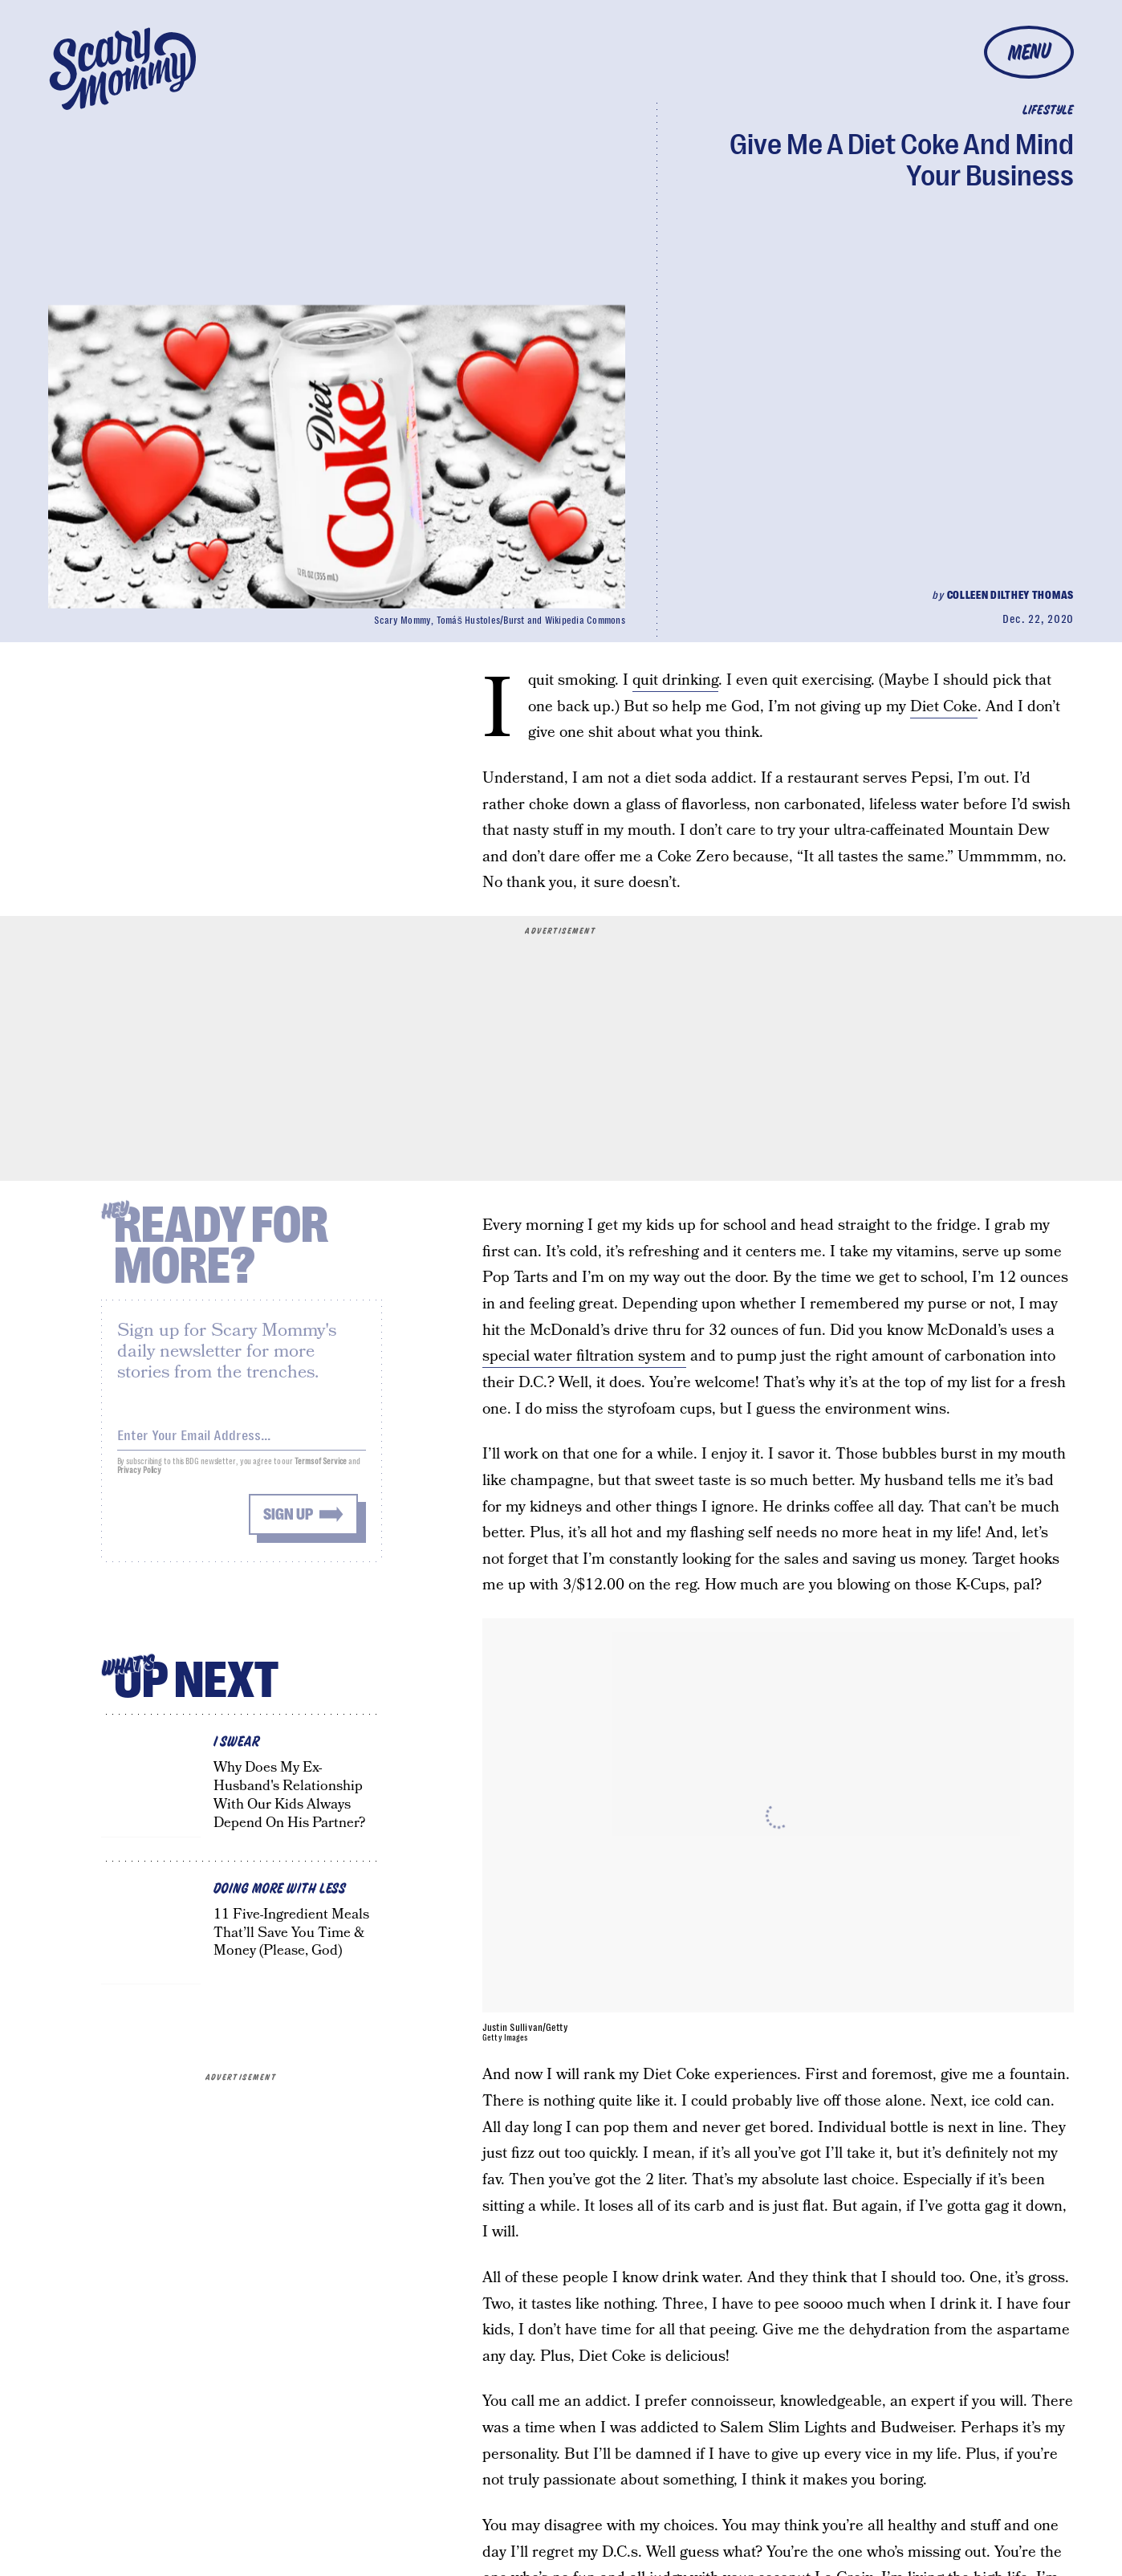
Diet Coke (944, 707)
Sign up (288, 1522)
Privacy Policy (139, 1478)
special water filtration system (584, 1356)
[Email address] (241, 1440)
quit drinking (675, 680)
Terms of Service (321, 1469)
